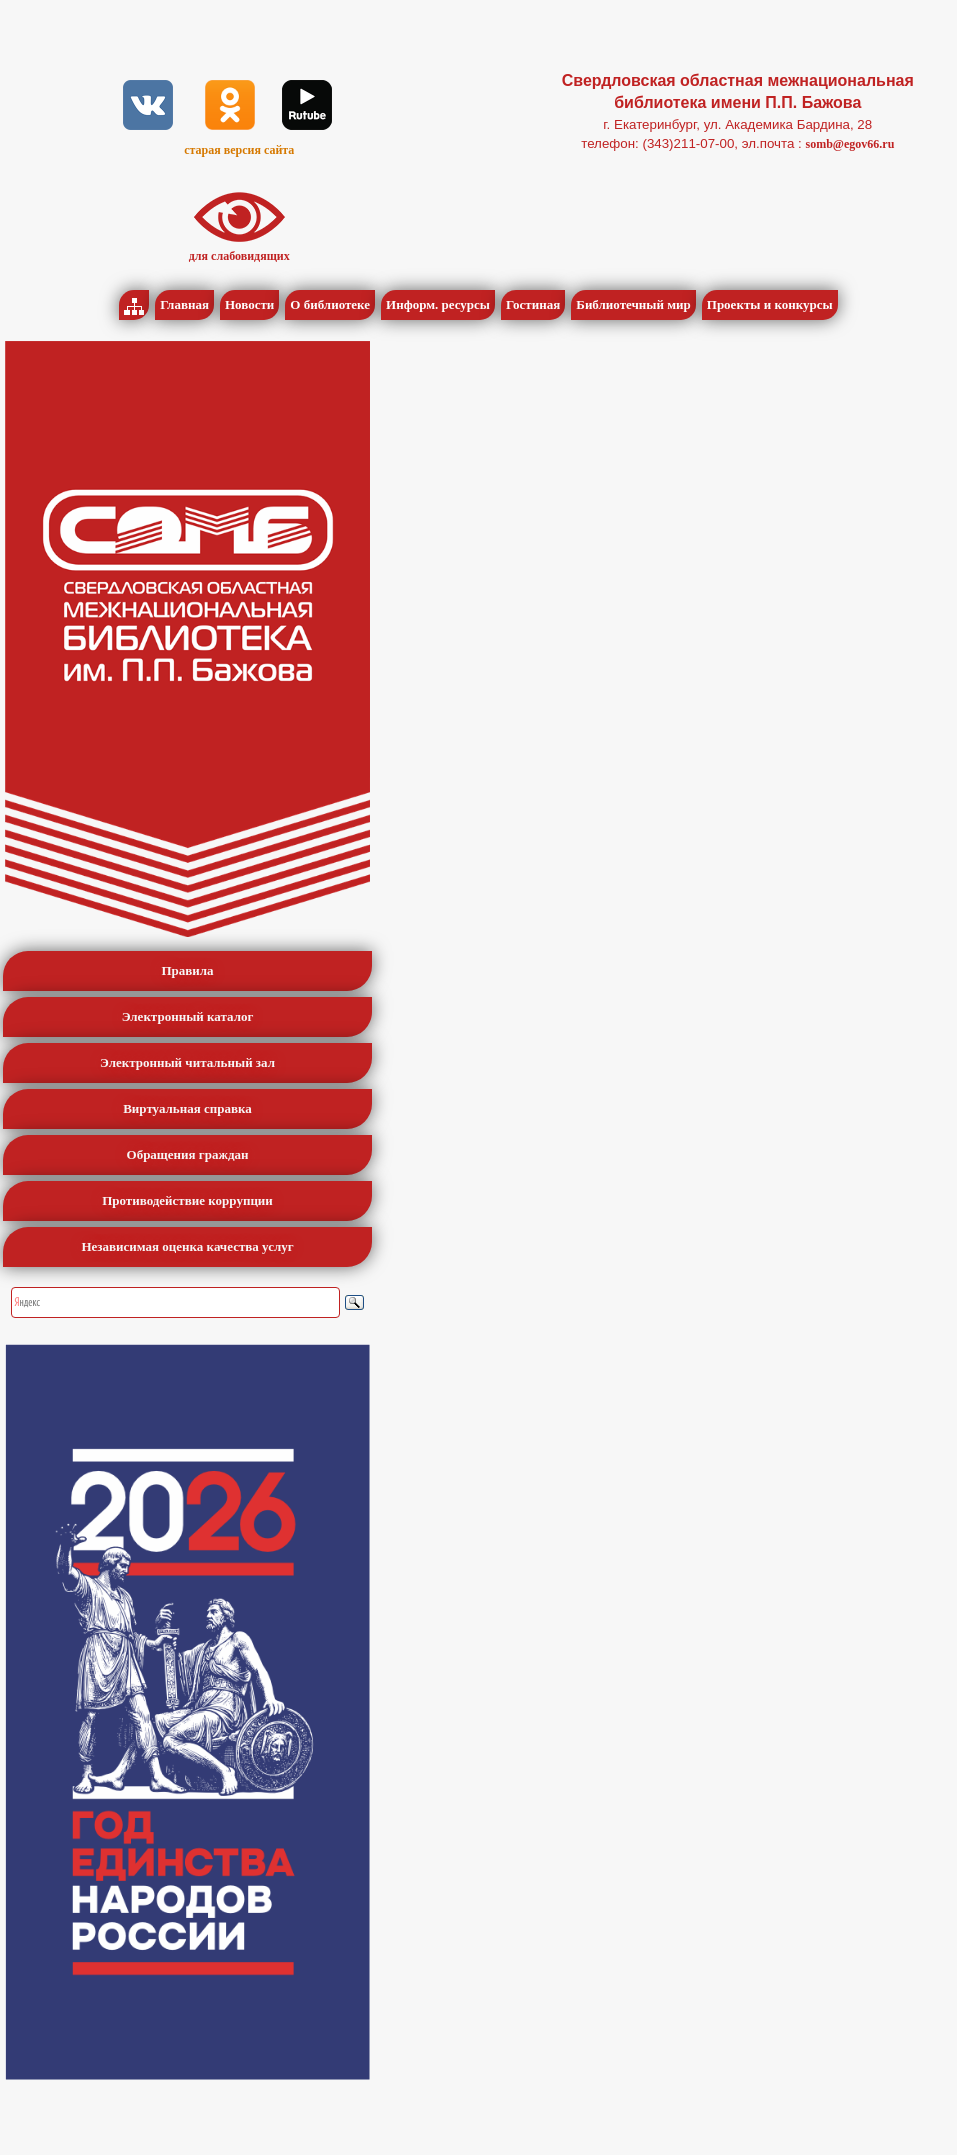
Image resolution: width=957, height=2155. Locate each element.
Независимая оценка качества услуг (187, 1246)
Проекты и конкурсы (770, 304)
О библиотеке (330, 304)
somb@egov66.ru (849, 144)
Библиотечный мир (633, 304)
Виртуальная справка (187, 1108)
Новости (249, 304)
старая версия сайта (239, 150)
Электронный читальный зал (187, 1062)
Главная (184, 304)
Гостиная (533, 304)
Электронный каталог (188, 1016)
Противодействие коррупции (187, 1200)
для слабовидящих (239, 256)
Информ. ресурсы (438, 304)
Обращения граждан (188, 1154)
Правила (187, 970)
